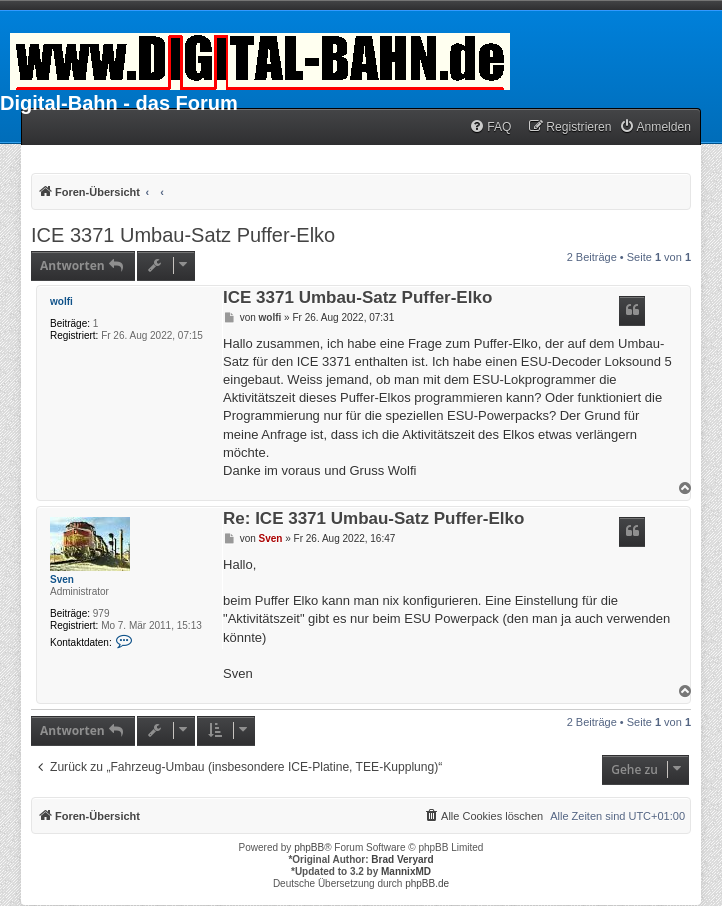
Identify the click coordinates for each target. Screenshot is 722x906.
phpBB (309, 847)
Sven (62, 579)
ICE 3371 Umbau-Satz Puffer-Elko (183, 235)
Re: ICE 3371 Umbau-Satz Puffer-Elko (373, 519)
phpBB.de (427, 883)
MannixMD (406, 871)
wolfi (61, 301)
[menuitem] (490, 127)
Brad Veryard (402, 859)
